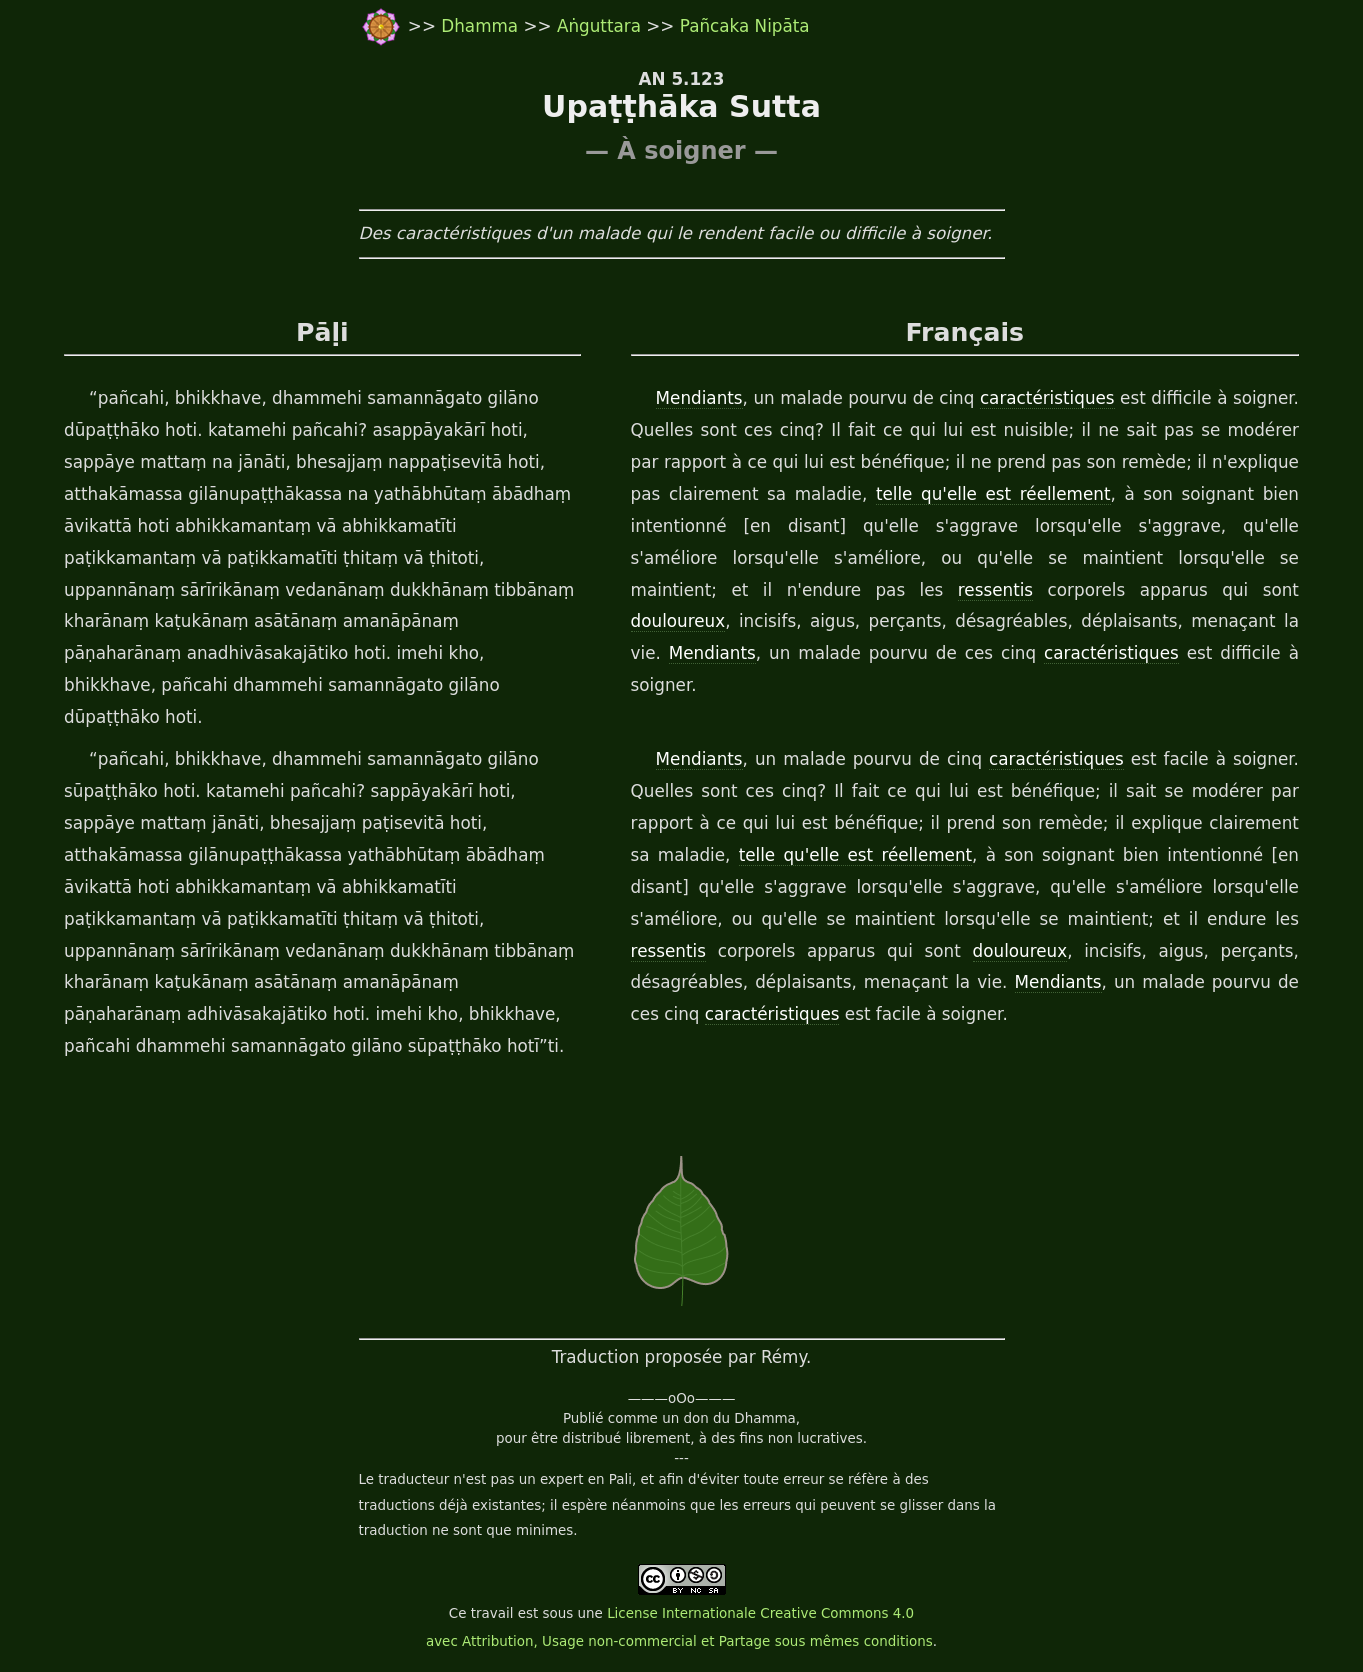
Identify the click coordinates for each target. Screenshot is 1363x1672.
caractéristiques (1047, 398)
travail (492, 1613)
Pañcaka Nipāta (745, 26)
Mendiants (699, 398)
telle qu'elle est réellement (993, 494)
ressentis (995, 590)
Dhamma (482, 26)
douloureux (678, 621)
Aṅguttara (601, 26)
